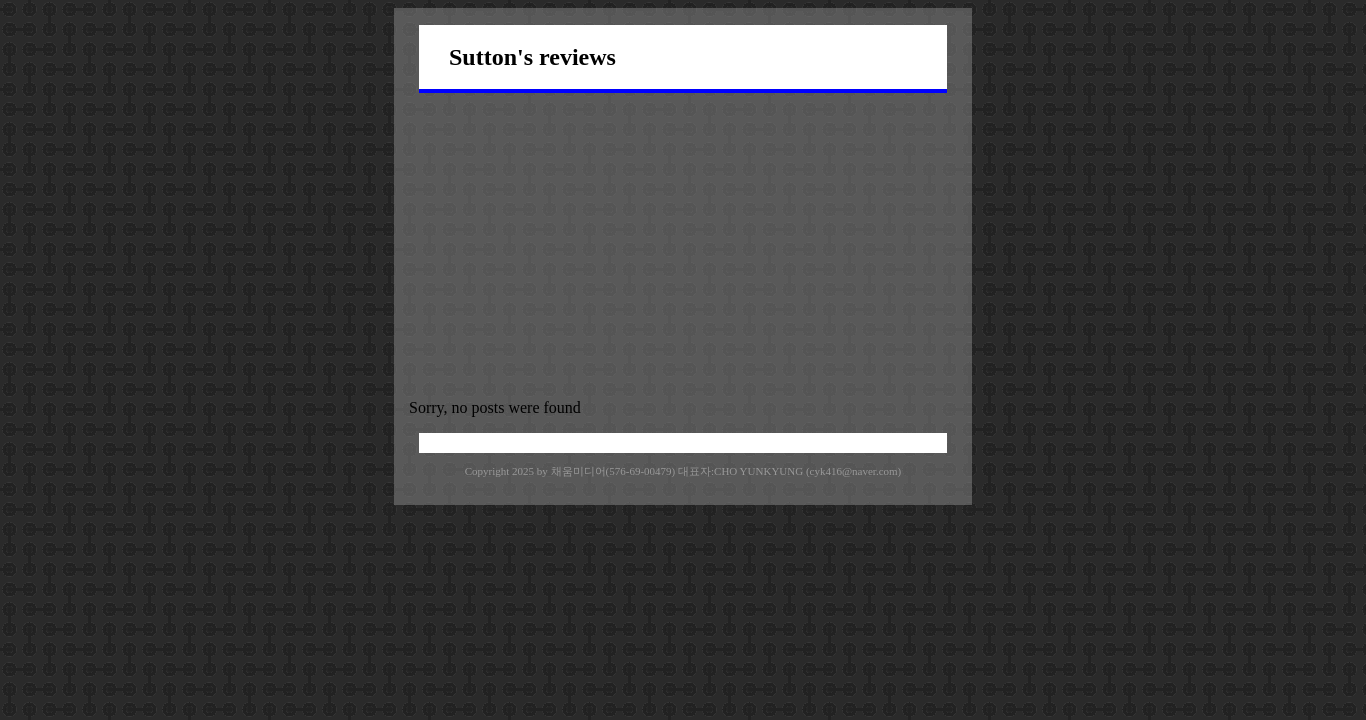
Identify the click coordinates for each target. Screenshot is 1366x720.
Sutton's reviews (532, 57)
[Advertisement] (683, 243)
